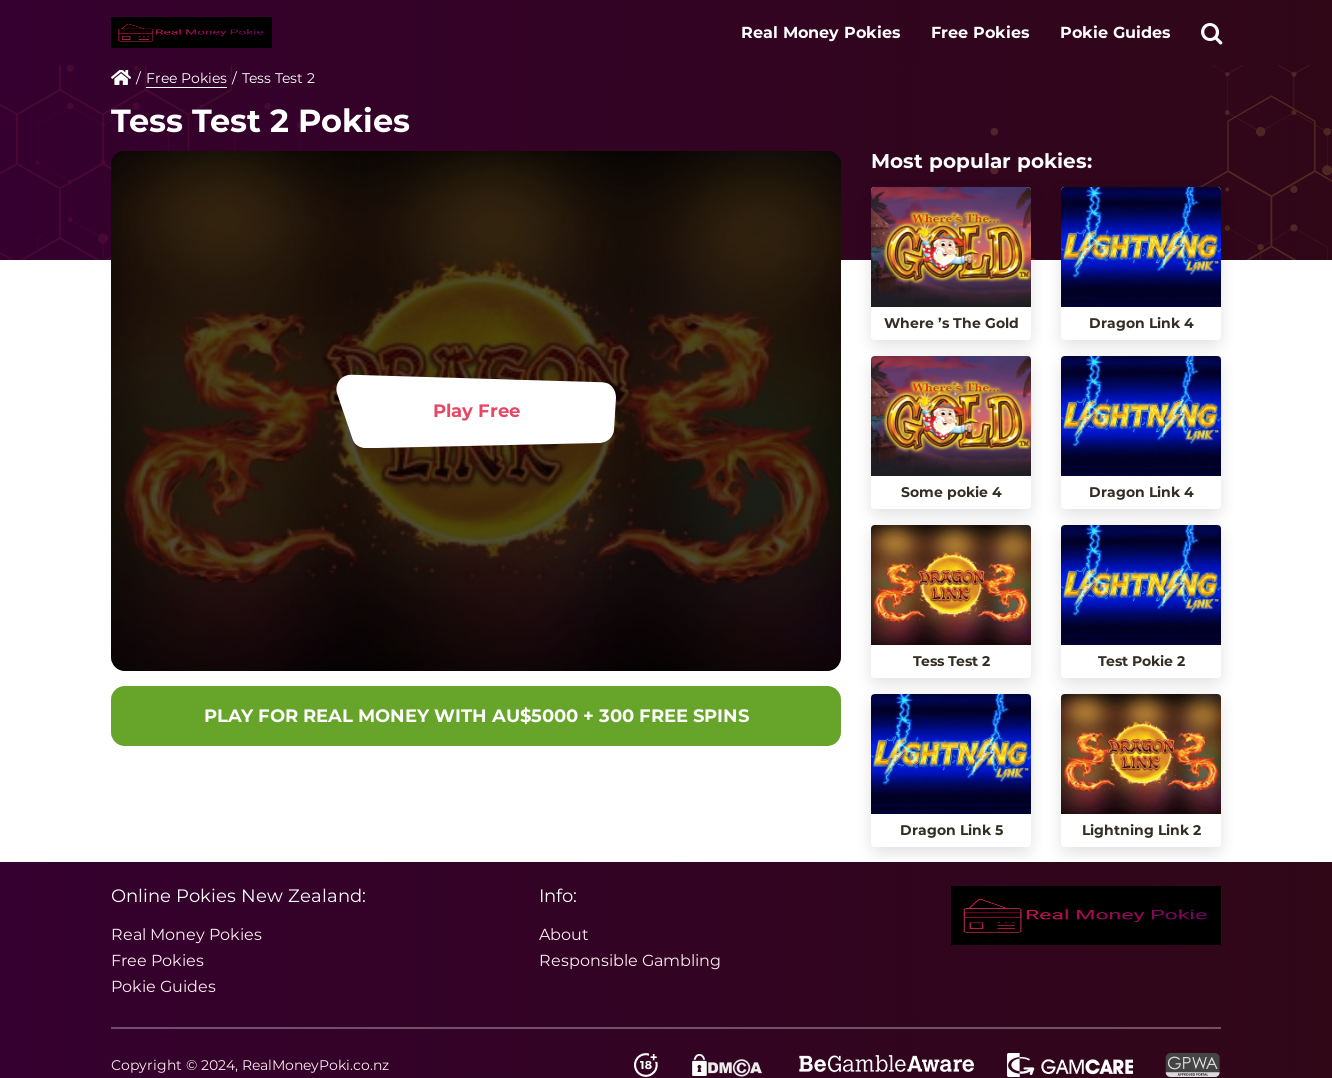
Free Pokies (980, 32)
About (564, 934)
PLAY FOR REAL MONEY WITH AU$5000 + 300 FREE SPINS (476, 716)
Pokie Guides (1115, 32)
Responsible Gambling (630, 960)
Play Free (476, 411)
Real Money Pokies (821, 32)
